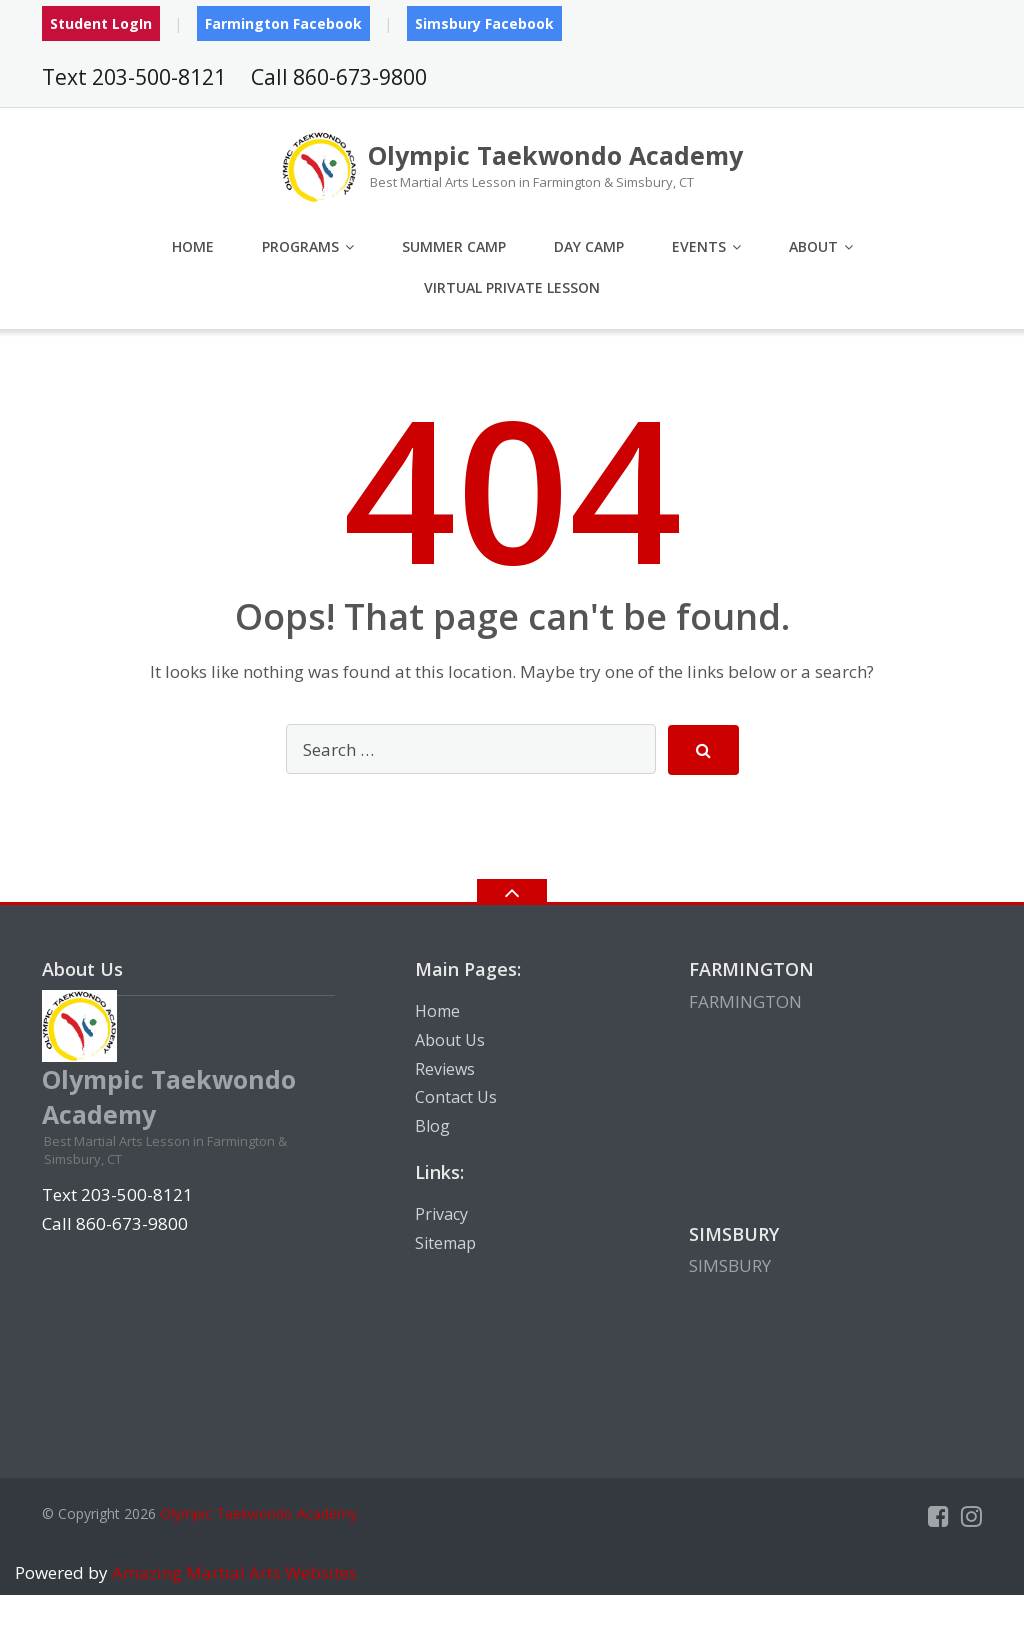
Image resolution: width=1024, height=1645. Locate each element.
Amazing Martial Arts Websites (232, 1572)
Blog (432, 1126)
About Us (450, 1040)
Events (699, 246)
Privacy (441, 1214)
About (813, 246)
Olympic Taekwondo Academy (258, 1513)
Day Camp (589, 246)
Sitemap (445, 1243)
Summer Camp (454, 246)
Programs (300, 246)
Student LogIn (101, 23)
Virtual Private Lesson (512, 287)
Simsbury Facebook (484, 23)
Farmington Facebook (283, 23)
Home (193, 246)
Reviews (445, 1069)
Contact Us (456, 1097)
